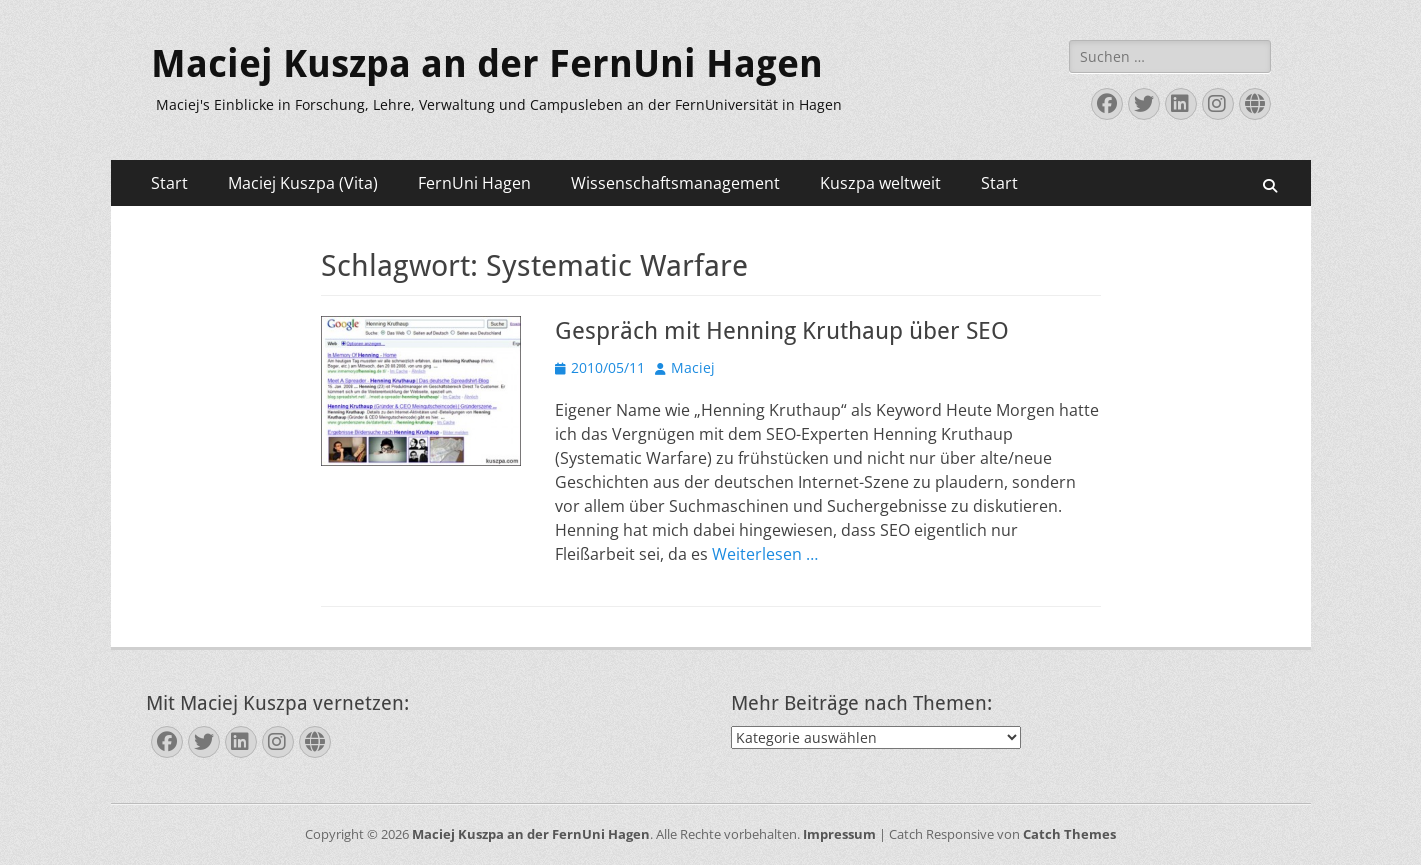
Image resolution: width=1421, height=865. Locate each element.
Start (169, 183)
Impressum (839, 834)
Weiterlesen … (765, 554)
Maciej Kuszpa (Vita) (303, 183)
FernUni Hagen (474, 183)
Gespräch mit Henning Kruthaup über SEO (782, 331)
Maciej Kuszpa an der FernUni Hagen (487, 64)
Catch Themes (1069, 834)
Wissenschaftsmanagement (675, 183)
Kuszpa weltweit (880, 183)
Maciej (693, 367)
